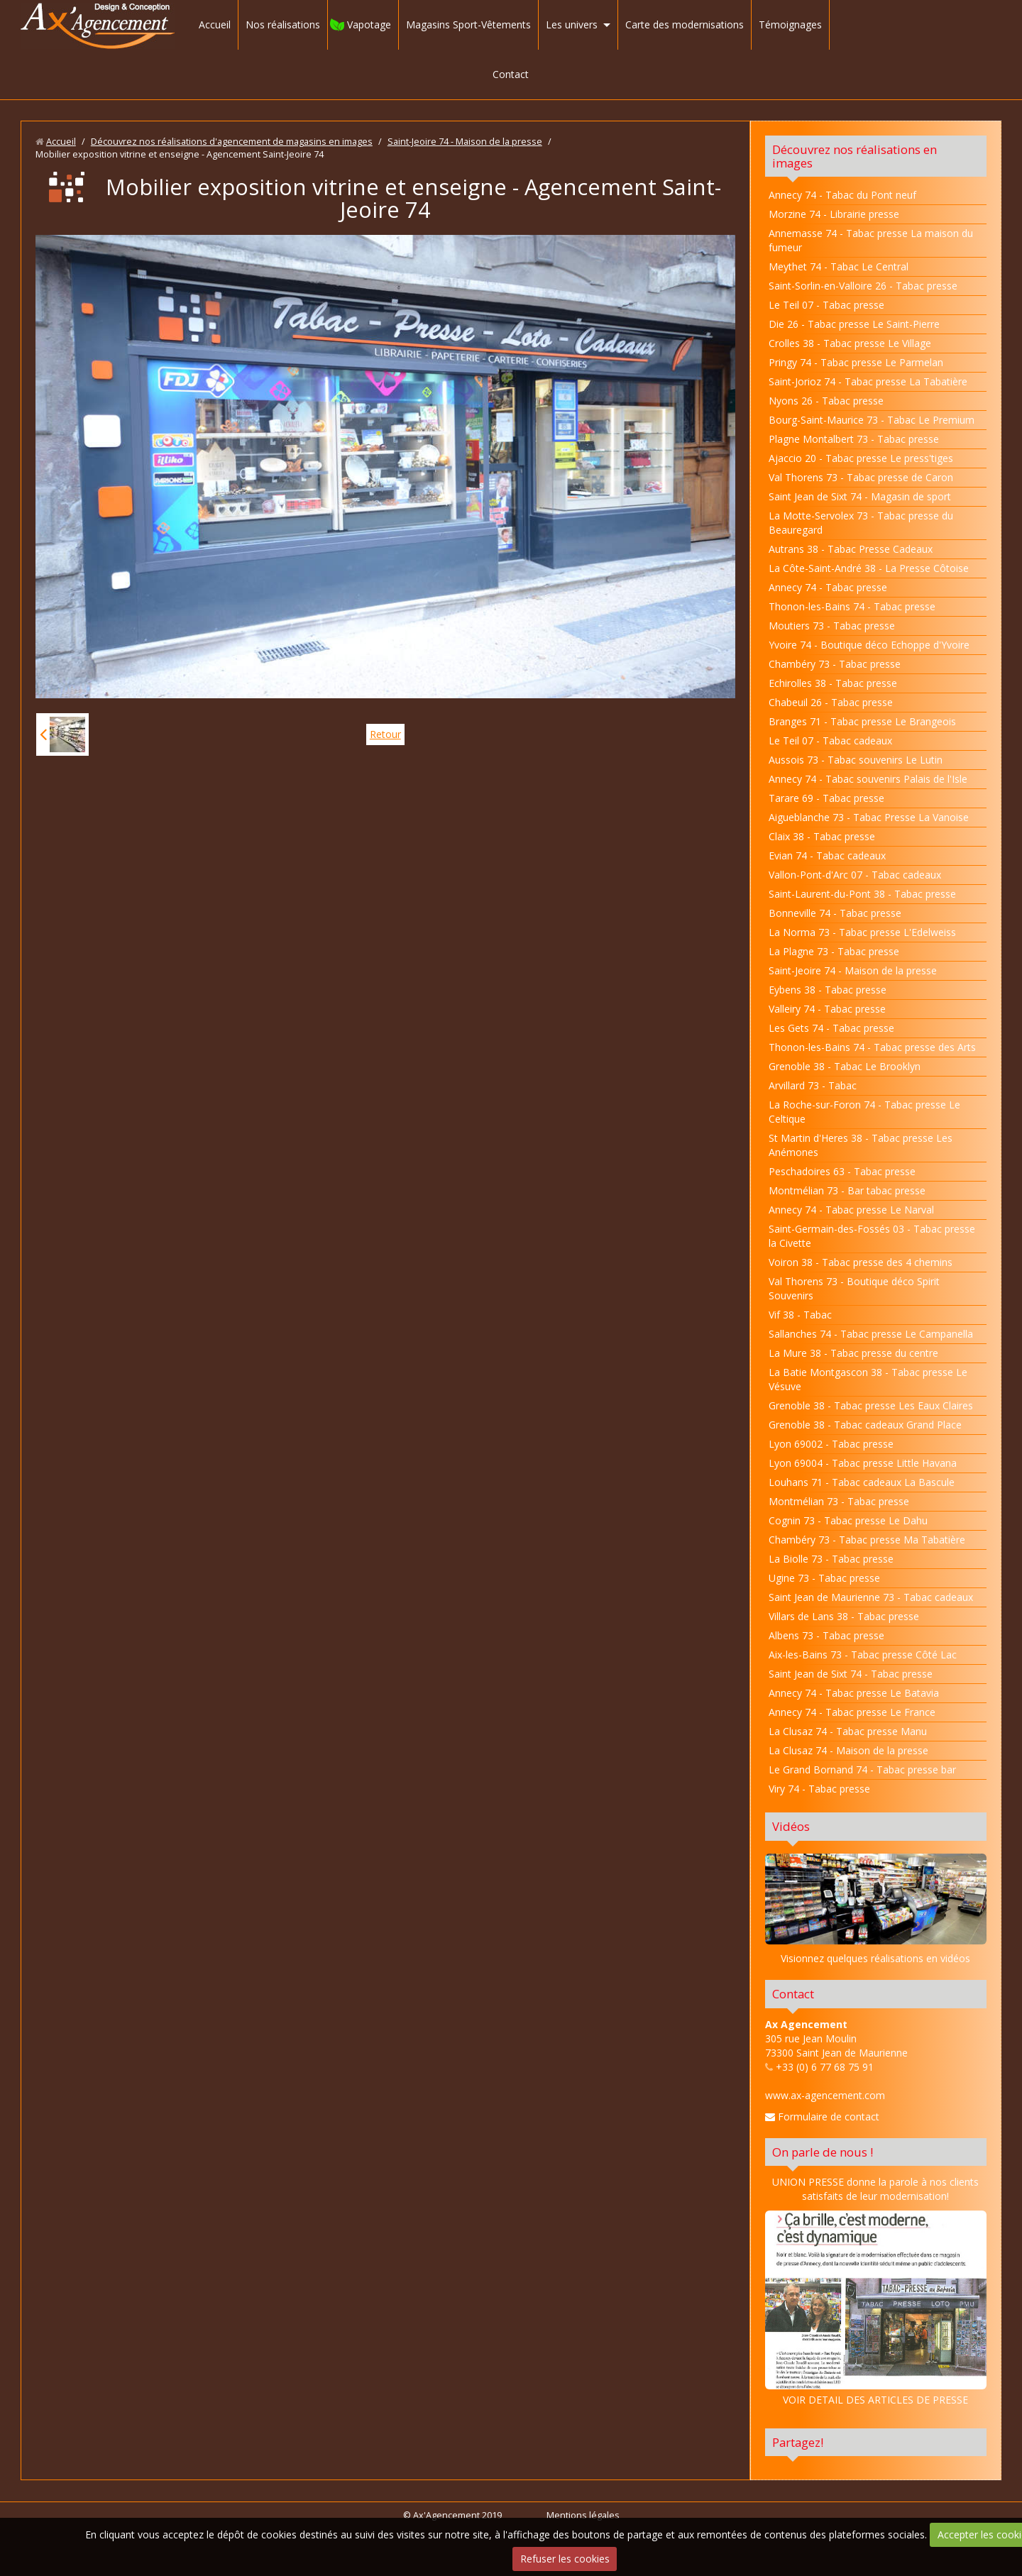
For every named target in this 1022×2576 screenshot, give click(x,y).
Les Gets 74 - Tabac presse (831, 1028)
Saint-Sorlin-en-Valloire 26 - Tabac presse (863, 285)
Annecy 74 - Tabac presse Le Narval (851, 1209)
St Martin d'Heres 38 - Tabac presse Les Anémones (860, 1145)
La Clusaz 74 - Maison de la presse (848, 1750)
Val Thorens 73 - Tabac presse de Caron (861, 477)
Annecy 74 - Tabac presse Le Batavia (854, 1693)
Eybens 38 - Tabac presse (827, 989)
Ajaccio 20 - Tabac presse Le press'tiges (861, 458)
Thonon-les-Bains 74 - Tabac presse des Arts (872, 1047)
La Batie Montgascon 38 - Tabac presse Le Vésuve (868, 1379)
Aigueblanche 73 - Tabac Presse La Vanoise (869, 817)
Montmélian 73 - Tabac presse (839, 1501)
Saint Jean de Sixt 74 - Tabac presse (851, 1673)
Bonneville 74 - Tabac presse (835, 913)
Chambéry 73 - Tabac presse (835, 664)
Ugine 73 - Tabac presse (824, 1578)
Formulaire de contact (822, 2116)
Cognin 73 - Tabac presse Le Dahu (848, 1520)
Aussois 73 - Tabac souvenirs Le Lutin (856, 759)
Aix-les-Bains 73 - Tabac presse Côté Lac (863, 1654)
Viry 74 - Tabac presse (819, 1788)
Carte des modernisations (684, 24)
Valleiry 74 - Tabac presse (827, 1008)
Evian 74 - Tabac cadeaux (827, 855)
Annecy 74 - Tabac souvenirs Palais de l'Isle (868, 779)
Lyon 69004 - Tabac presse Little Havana (863, 1463)
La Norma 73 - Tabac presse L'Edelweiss (862, 932)
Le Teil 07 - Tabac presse (826, 305)
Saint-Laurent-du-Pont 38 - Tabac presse (862, 894)
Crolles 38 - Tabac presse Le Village (850, 343)
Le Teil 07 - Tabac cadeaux (830, 740)
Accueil (215, 24)
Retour (385, 734)
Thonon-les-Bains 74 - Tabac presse (852, 606)
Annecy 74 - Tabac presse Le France (852, 1712)
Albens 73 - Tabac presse (826, 1635)
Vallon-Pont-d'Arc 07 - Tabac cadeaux (855, 874)
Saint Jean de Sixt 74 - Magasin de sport (860, 496)
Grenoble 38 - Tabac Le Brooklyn (845, 1066)
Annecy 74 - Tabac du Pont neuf (842, 195)
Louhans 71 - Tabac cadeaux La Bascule (862, 1482)
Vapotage (369, 24)
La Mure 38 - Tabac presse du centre (853, 1353)
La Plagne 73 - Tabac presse (834, 951)
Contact (511, 74)
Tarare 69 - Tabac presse (826, 798)
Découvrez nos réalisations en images (854, 156)
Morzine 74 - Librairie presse (834, 214)
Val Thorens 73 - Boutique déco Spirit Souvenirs (854, 1288)
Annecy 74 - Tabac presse (828, 587)
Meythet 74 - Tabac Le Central (838, 266)
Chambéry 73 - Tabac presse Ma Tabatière (867, 1539)
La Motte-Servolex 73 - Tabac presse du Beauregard (861, 522)
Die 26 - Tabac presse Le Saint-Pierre (854, 324)
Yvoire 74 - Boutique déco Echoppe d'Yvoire (869, 644)
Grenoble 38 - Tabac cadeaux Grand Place (865, 1424)
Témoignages (790, 24)
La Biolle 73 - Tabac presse (831, 1558)
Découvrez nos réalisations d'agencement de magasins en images (232, 142)
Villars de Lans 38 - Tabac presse (844, 1616)
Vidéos (791, 1826)
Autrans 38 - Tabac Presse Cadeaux (851, 549)
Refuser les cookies (565, 2558)
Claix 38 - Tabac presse (822, 836)
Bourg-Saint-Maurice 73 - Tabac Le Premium (871, 419)
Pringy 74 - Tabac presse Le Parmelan (856, 362)
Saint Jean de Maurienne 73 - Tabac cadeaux (871, 1597)
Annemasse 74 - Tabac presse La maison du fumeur (871, 240)
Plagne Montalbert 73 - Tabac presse (854, 439)
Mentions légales (583, 2515)
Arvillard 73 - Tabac (813, 1085)
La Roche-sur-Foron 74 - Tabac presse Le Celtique (864, 1111)
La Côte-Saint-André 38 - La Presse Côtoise (869, 568)
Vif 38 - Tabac (800, 1314)
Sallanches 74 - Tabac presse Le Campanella (871, 1334)
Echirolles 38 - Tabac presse (833, 683)
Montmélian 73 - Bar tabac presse (847, 1190)
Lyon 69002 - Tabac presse (831, 1444)
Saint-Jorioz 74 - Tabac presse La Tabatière (868, 381)
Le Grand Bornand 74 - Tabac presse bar (862, 1769)
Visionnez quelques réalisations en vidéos (875, 1958)
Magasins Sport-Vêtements (468, 24)
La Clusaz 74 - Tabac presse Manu (848, 1731)
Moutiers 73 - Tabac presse (832, 625)
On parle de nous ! (822, 2152)
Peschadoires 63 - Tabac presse (842, 1171)
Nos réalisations (283, 24)
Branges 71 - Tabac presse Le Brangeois (862, 721)
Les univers (572, 24)
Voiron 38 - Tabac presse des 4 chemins (860, 1262)
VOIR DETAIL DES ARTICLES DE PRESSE (876, 2308)
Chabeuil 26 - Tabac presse (831, 702)
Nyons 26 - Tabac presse (826, 400)
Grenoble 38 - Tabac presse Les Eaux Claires (871, 1405)
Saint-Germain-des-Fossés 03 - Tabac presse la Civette (872, 1236)
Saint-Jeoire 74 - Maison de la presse (465, 142)
